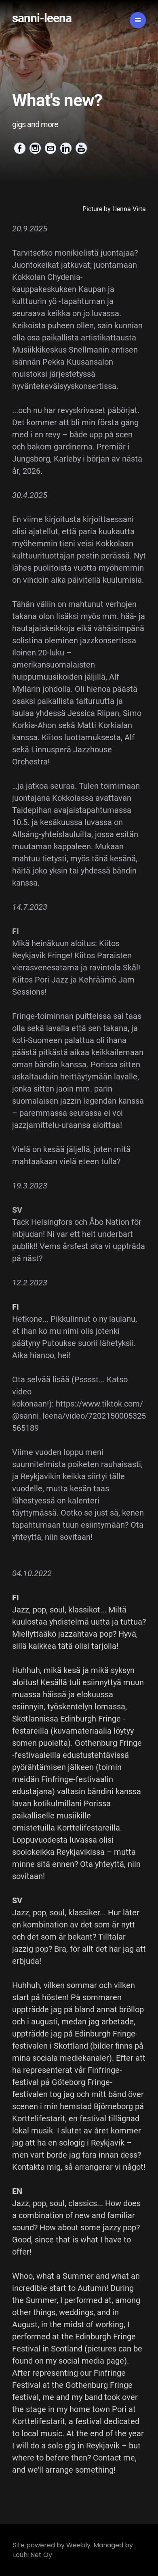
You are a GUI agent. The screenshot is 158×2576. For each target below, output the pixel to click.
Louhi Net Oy (32, 2554)
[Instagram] (35, 148)
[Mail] (50, 148)
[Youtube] (81, 148)
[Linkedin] (66, 148)
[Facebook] (19, 148)
